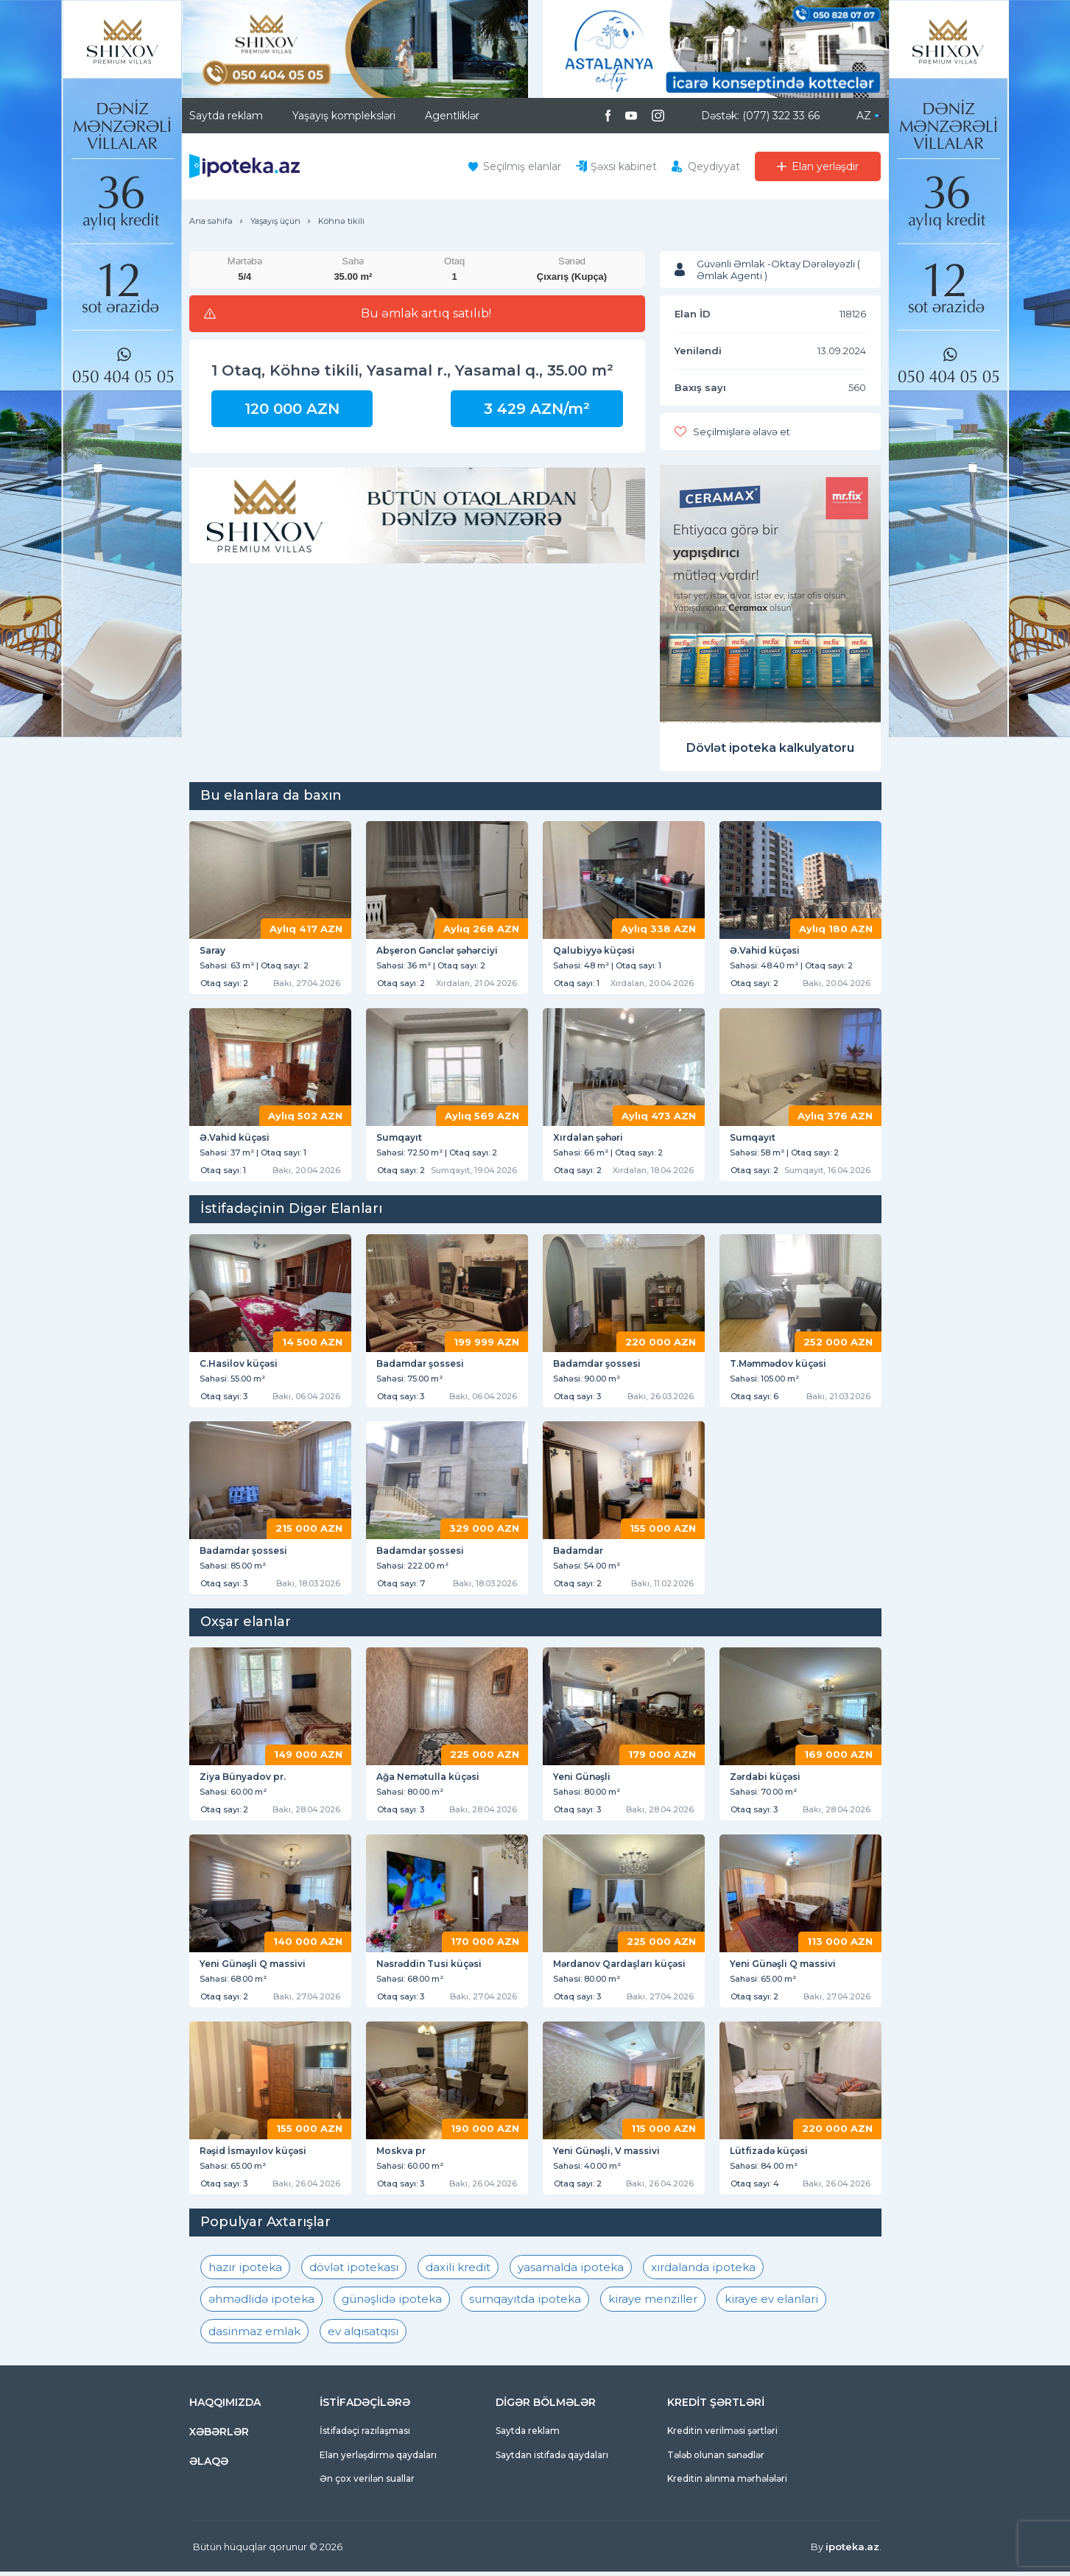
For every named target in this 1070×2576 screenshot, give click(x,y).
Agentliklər (452, 115)
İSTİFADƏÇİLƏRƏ (365, 2406)
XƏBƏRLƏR (219, 2436)
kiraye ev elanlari (771, 2303)
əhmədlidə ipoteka (261, 2303)
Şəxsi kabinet (624, 166)
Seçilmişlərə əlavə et (741, 431)
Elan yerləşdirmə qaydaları (378, 2459)
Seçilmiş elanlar (522, 166)
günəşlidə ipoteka (392, 2303)
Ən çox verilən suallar (367, 2482)
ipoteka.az (852, 2551)
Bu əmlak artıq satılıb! (426, 314)
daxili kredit (458, 2271)
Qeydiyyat (714, 166)
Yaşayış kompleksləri (343, 115)
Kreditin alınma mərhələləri (727, 2482)
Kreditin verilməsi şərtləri (722, 2434)
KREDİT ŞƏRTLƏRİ (715, 2406)
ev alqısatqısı (363, 2336)
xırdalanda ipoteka (703, 2271)
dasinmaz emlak (254, 2336)
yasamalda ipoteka (571, 2271)
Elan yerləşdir (825, 166)
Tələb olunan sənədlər (715, 2459)
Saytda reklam (226, 115)
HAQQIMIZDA (225, 2406)
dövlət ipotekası (353, 2271)
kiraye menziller (652, 2303)
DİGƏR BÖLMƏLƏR (546, 2406)
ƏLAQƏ (208, 2465)
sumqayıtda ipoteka (525, 2303)
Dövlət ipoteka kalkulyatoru (770, 748)
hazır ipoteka (245, 2271)
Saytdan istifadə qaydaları (552, 2459)
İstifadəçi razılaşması (365, 2434)
